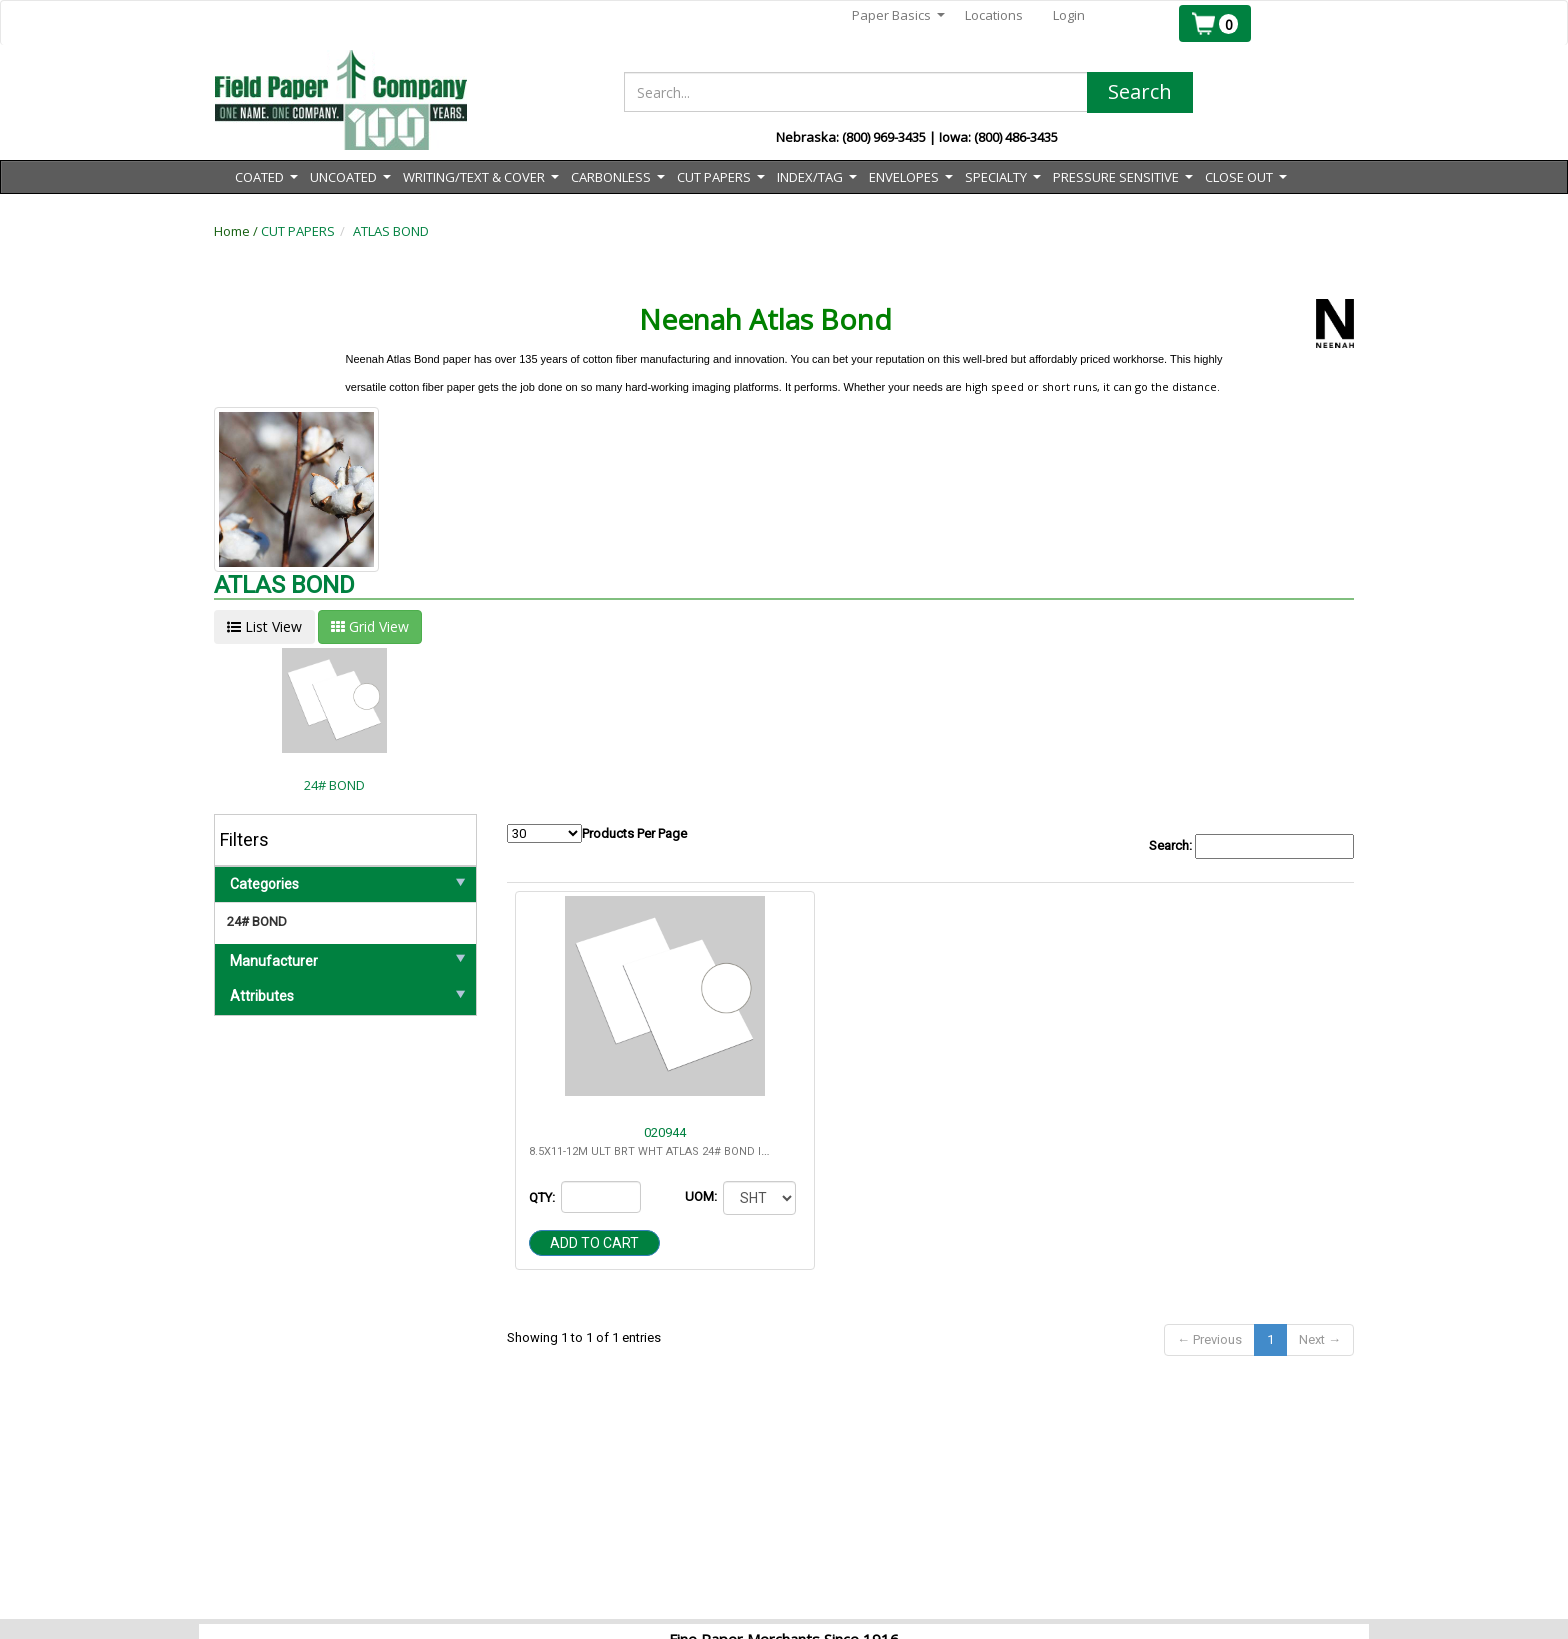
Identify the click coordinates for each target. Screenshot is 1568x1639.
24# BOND (257, 921)
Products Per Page (597, 833)
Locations (994, 15)
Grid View (370, 626)
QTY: (543, 1197)
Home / (237, 231)
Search (1140, 91)
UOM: (702, 1196)
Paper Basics (898, 15)
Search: (1251, 846)
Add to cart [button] (594, 1243)
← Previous (1209, 1339)
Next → (1320, 1339)
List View (264, 626)
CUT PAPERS (298, 231)
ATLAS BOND (391, 231)
